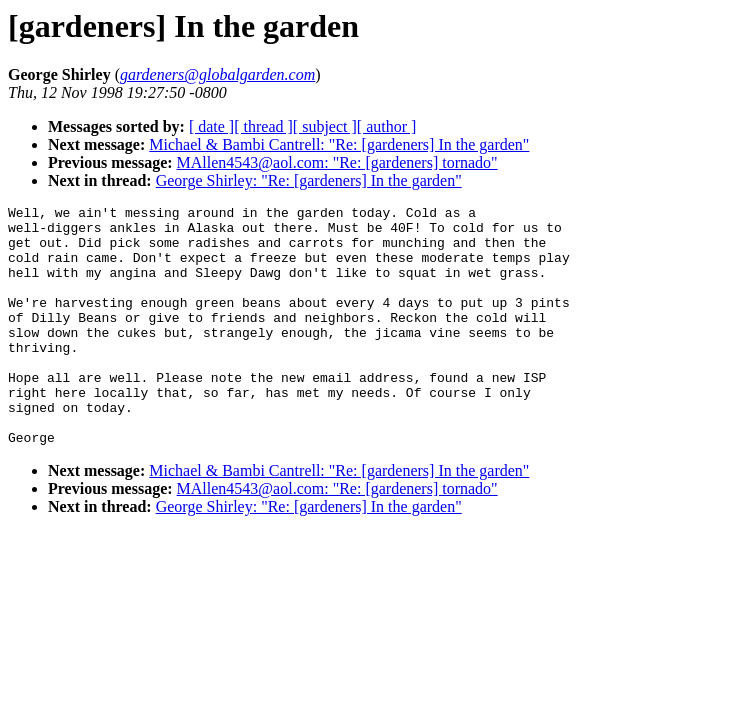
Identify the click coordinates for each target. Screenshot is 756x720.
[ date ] (211, 126)
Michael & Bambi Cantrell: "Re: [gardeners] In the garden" (339, 144)
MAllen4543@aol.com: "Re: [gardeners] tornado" (337, 162)
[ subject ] (325, 126)
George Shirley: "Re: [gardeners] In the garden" (309, 180)
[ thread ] (263, 126)
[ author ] (387, 126)
